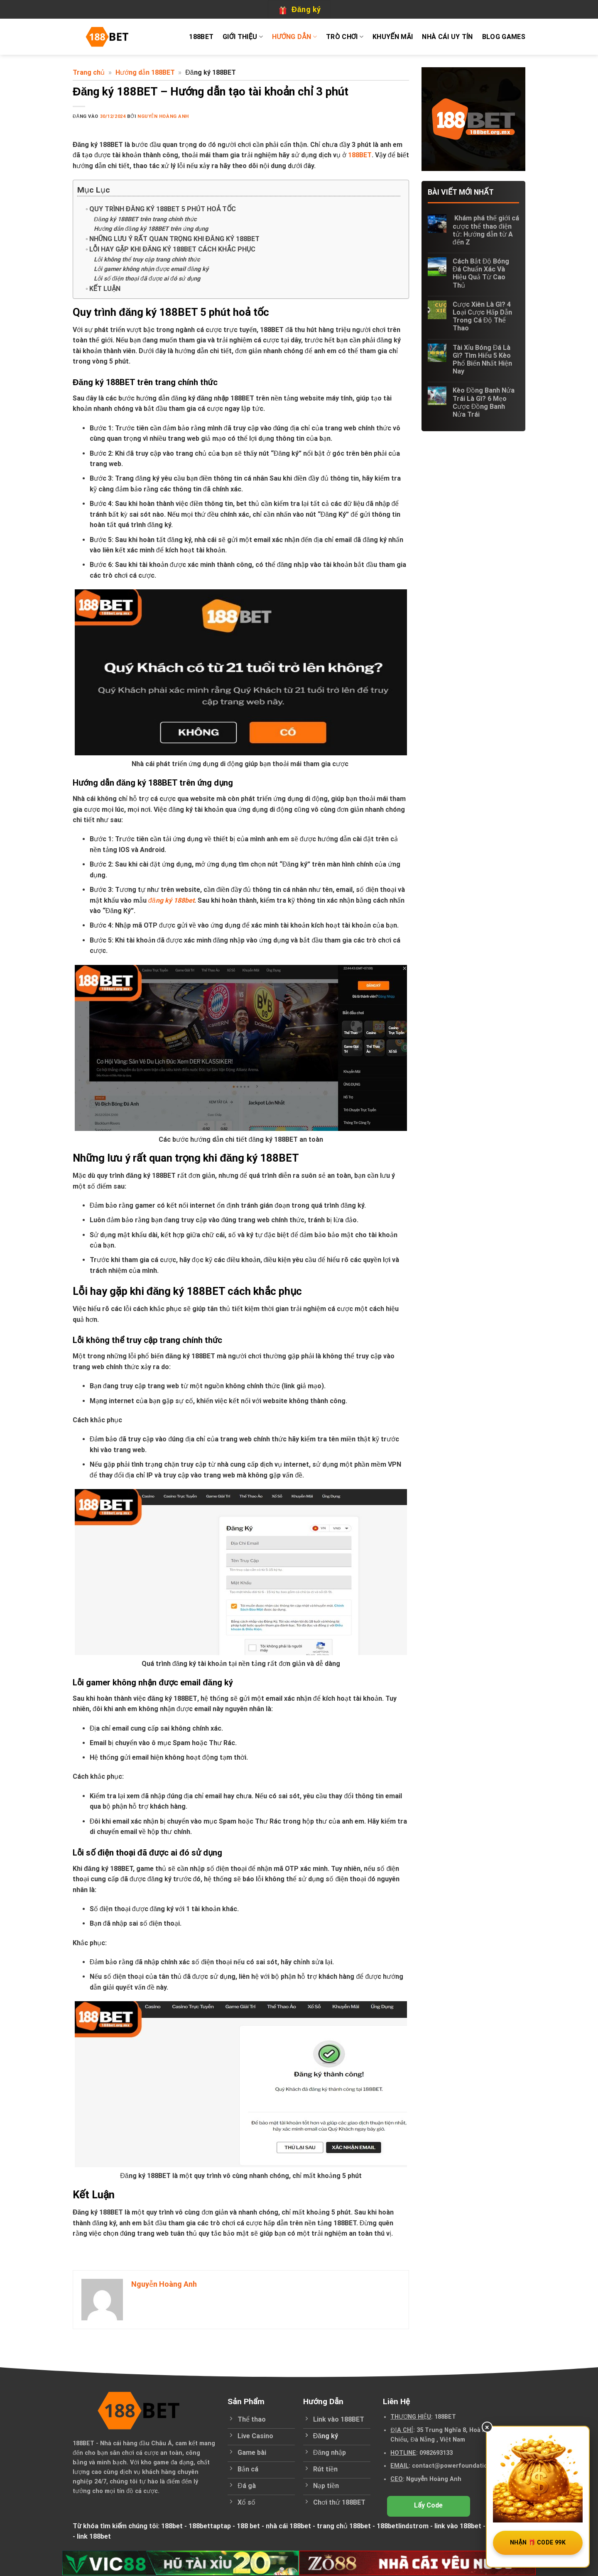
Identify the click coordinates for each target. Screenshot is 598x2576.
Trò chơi (344, 37)
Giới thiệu (243, 37)
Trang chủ (89, 72)
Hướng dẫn (294, 37)
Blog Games (503, 37)
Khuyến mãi (393, 37)
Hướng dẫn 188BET (145, 72)
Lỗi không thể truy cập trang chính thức (147, 259)
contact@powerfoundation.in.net (461, 2465)
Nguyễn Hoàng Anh (163, 116)
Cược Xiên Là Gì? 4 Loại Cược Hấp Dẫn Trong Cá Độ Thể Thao (482, 316)
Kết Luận (105, 289)
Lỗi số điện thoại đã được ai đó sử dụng (148, 278)
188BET (201, 37)
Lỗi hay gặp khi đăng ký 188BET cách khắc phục (173, 249)
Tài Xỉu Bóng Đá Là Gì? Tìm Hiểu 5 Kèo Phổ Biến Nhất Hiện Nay (482, 360)
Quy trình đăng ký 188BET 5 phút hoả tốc (162, 209)
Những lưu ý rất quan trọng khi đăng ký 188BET (174, 239)
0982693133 (436, 2452)
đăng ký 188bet (171, 900)
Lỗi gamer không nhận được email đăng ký (152, 269)
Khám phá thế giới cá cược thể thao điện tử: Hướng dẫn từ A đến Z (486, 230)
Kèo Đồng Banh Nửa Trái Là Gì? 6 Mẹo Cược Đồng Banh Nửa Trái (484, 402)
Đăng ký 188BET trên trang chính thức (146, 219)
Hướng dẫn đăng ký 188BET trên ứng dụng (152, 228)
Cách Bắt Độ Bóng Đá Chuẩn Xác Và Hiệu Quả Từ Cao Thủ (481, 273)
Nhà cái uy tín (447, 37)
